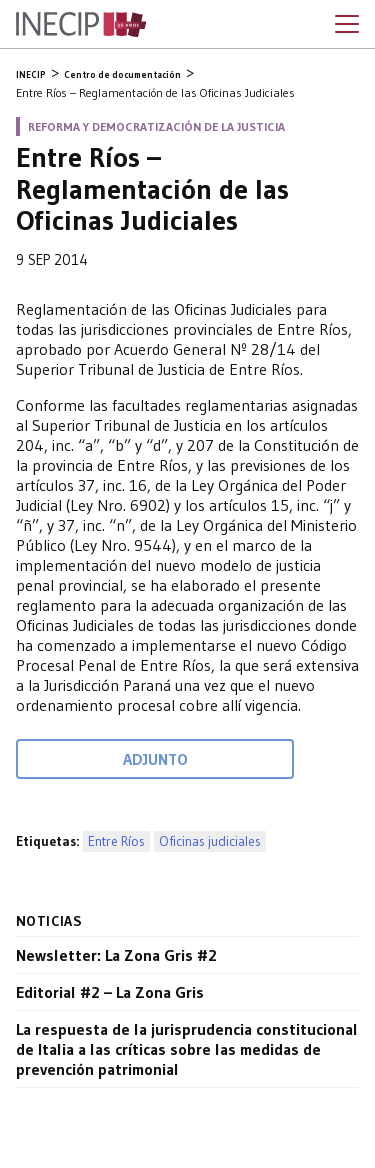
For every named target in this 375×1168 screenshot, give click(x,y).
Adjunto (155, 759)
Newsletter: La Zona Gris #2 (116, 955)
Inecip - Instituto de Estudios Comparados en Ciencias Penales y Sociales (81, 25)
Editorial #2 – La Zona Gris (110, 992)
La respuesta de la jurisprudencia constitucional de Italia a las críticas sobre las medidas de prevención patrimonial (187, 1049)
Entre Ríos (116, 841)
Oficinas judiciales (210, 841)
